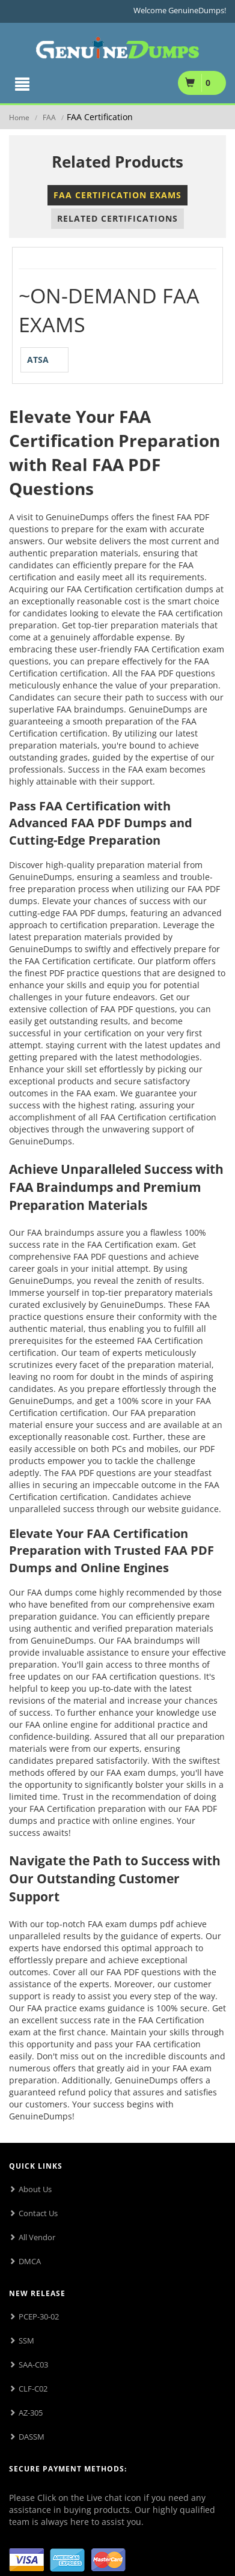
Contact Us (38, 2213)
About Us (35, 2189)
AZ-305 (31, 2412)
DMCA (30, 2261)
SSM (26, 2340)
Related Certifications (117, 218)
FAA (49, 117)
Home (19, 117)
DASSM (31, 2436)
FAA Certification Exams (117, 195)
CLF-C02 (33, 2388)
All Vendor (37, 2237)
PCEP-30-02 (39, 2316)
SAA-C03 (33, 2364)
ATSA (38, 359)
